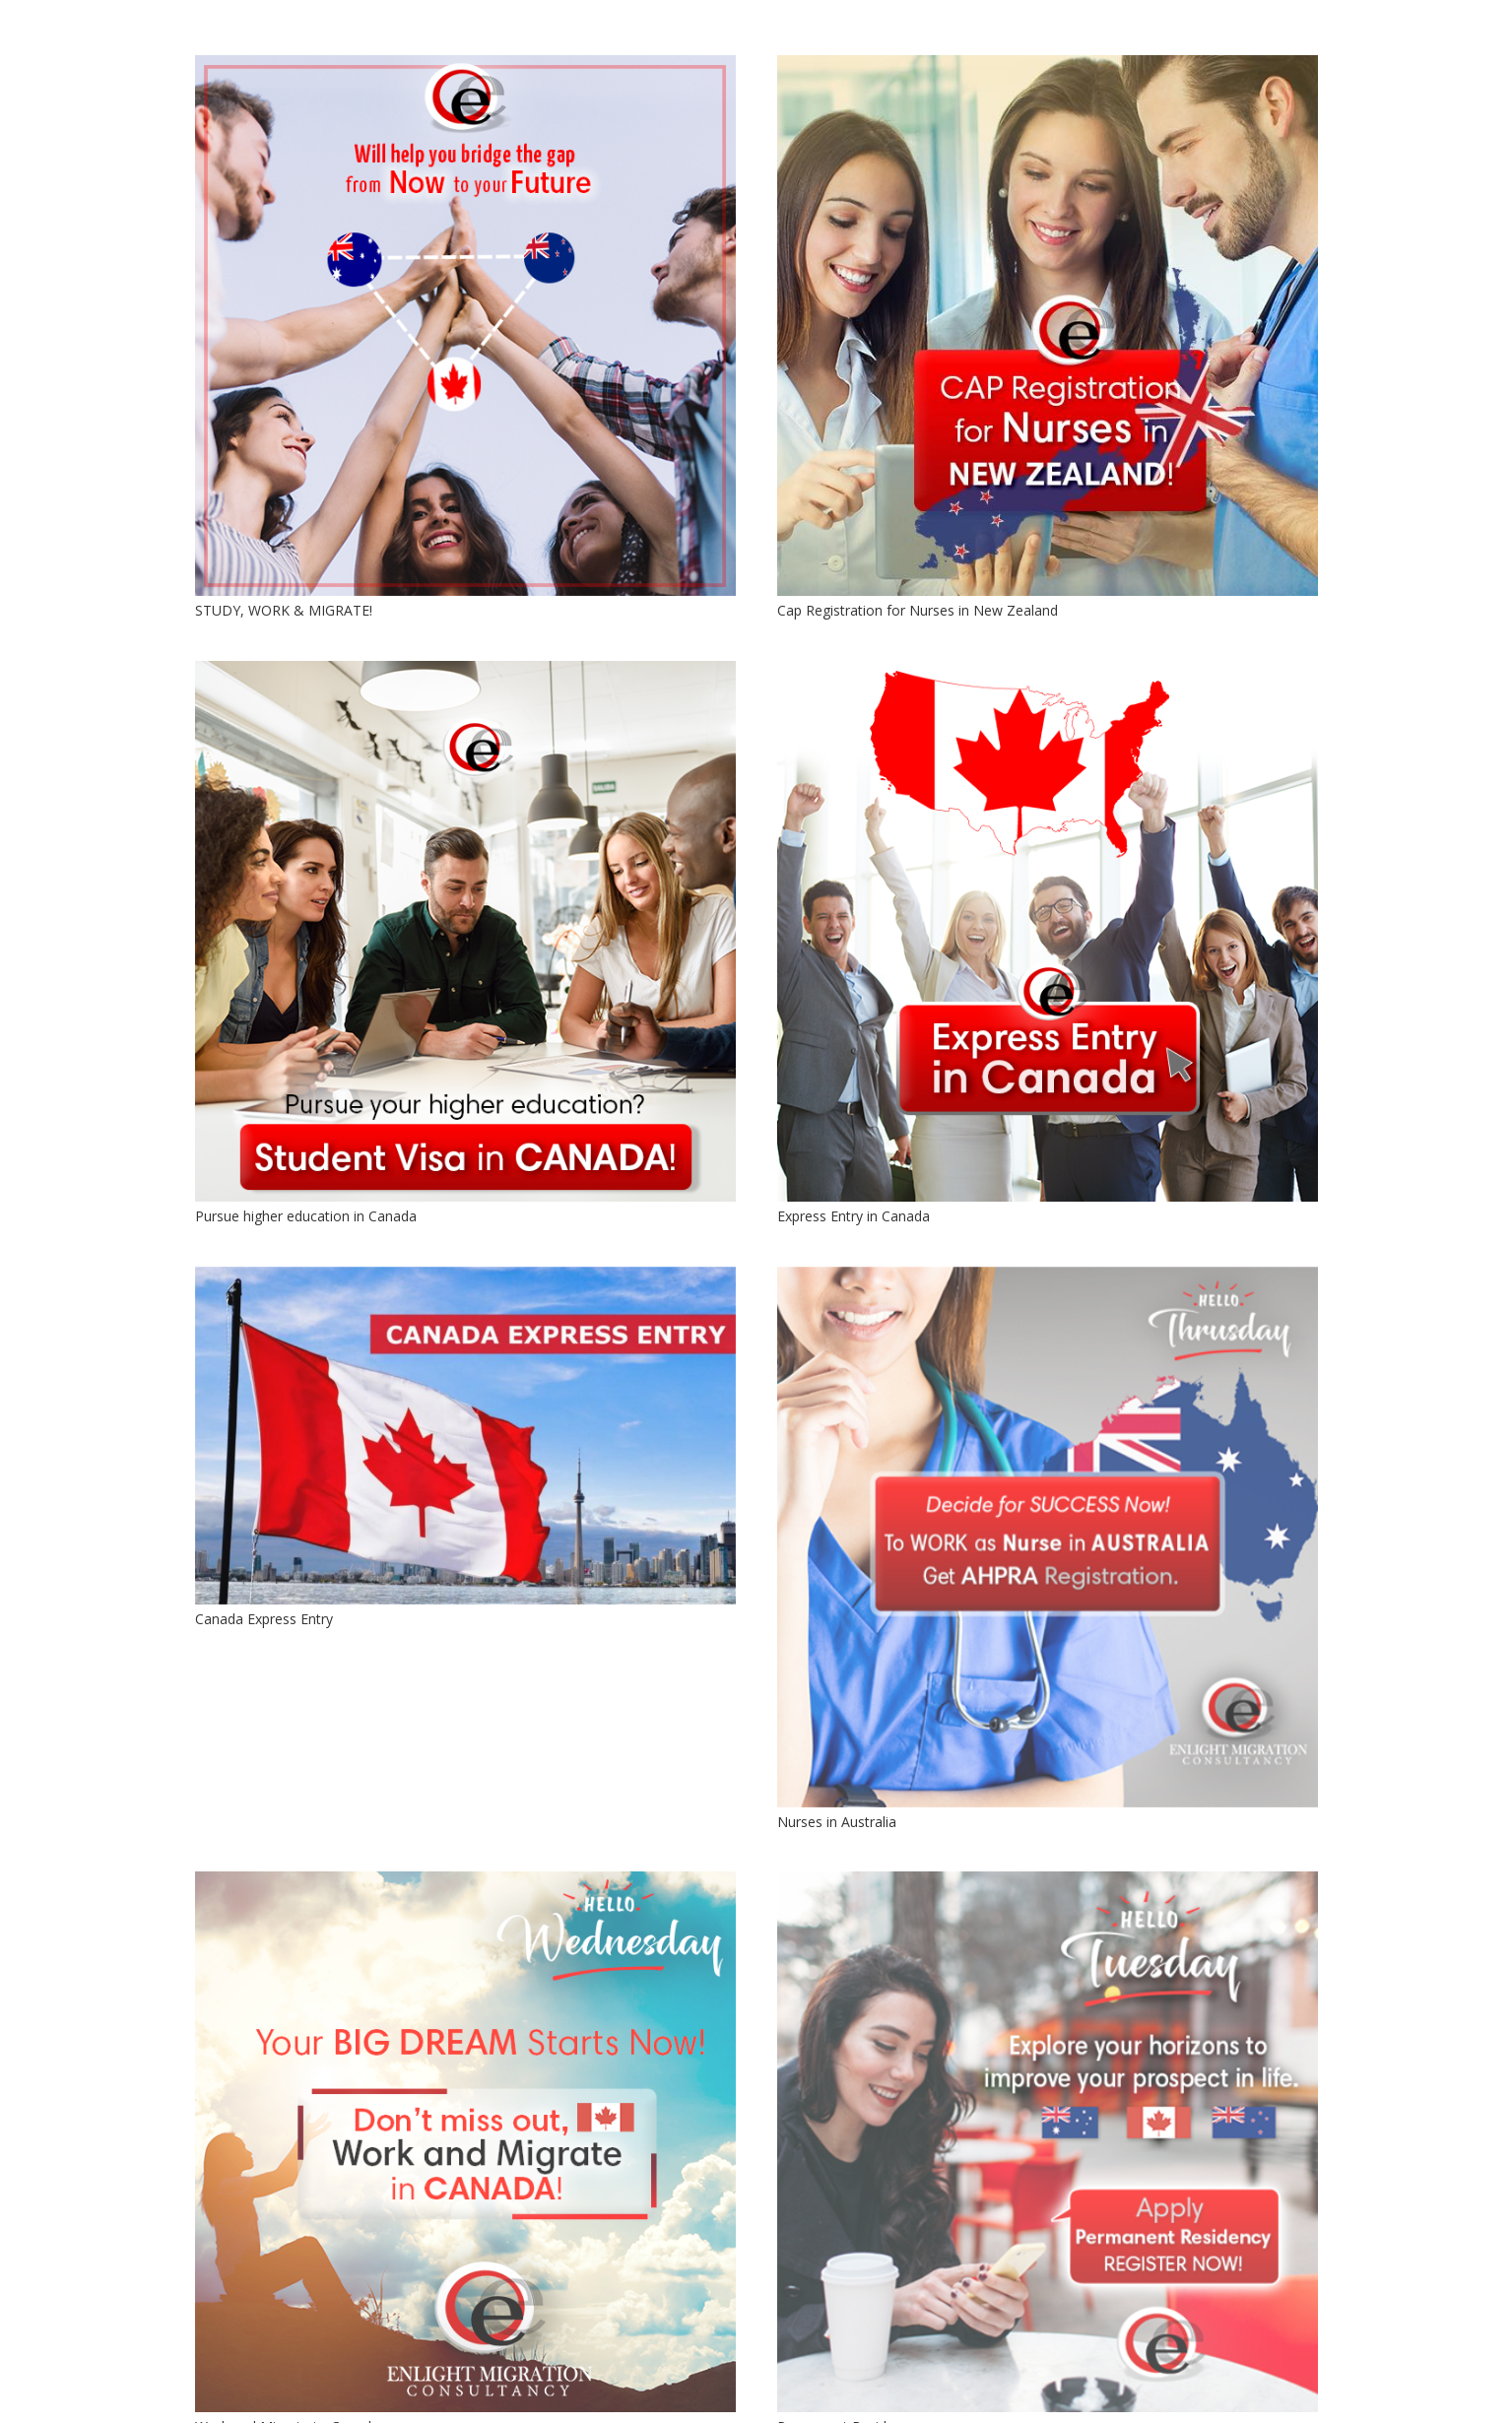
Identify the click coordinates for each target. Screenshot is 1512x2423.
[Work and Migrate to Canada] (465, 2141)
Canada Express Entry (264, 1618)
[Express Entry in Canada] (1047, 931)
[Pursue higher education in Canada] (465, 931)
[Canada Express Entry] (465, 1435)
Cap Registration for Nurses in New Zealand (917, 610)
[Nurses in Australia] (1047, 1537)
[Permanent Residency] (1047, 2141)
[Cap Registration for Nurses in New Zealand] (1047, 325)
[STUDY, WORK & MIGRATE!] (465, 325)
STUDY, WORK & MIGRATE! (283, 610)
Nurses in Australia (836, 1821)
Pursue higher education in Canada (306, 1216)
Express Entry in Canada (853, 1216)
